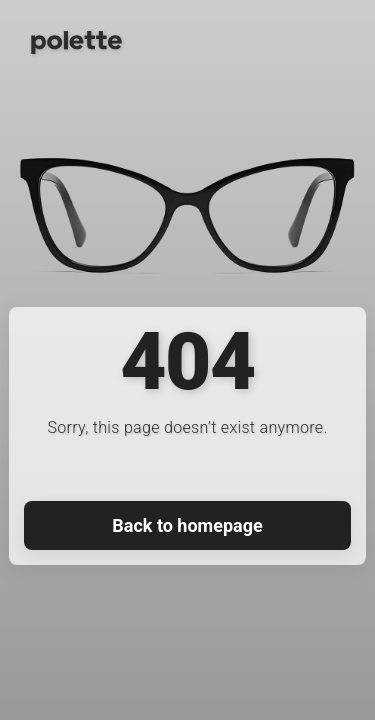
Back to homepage (187, 525)
